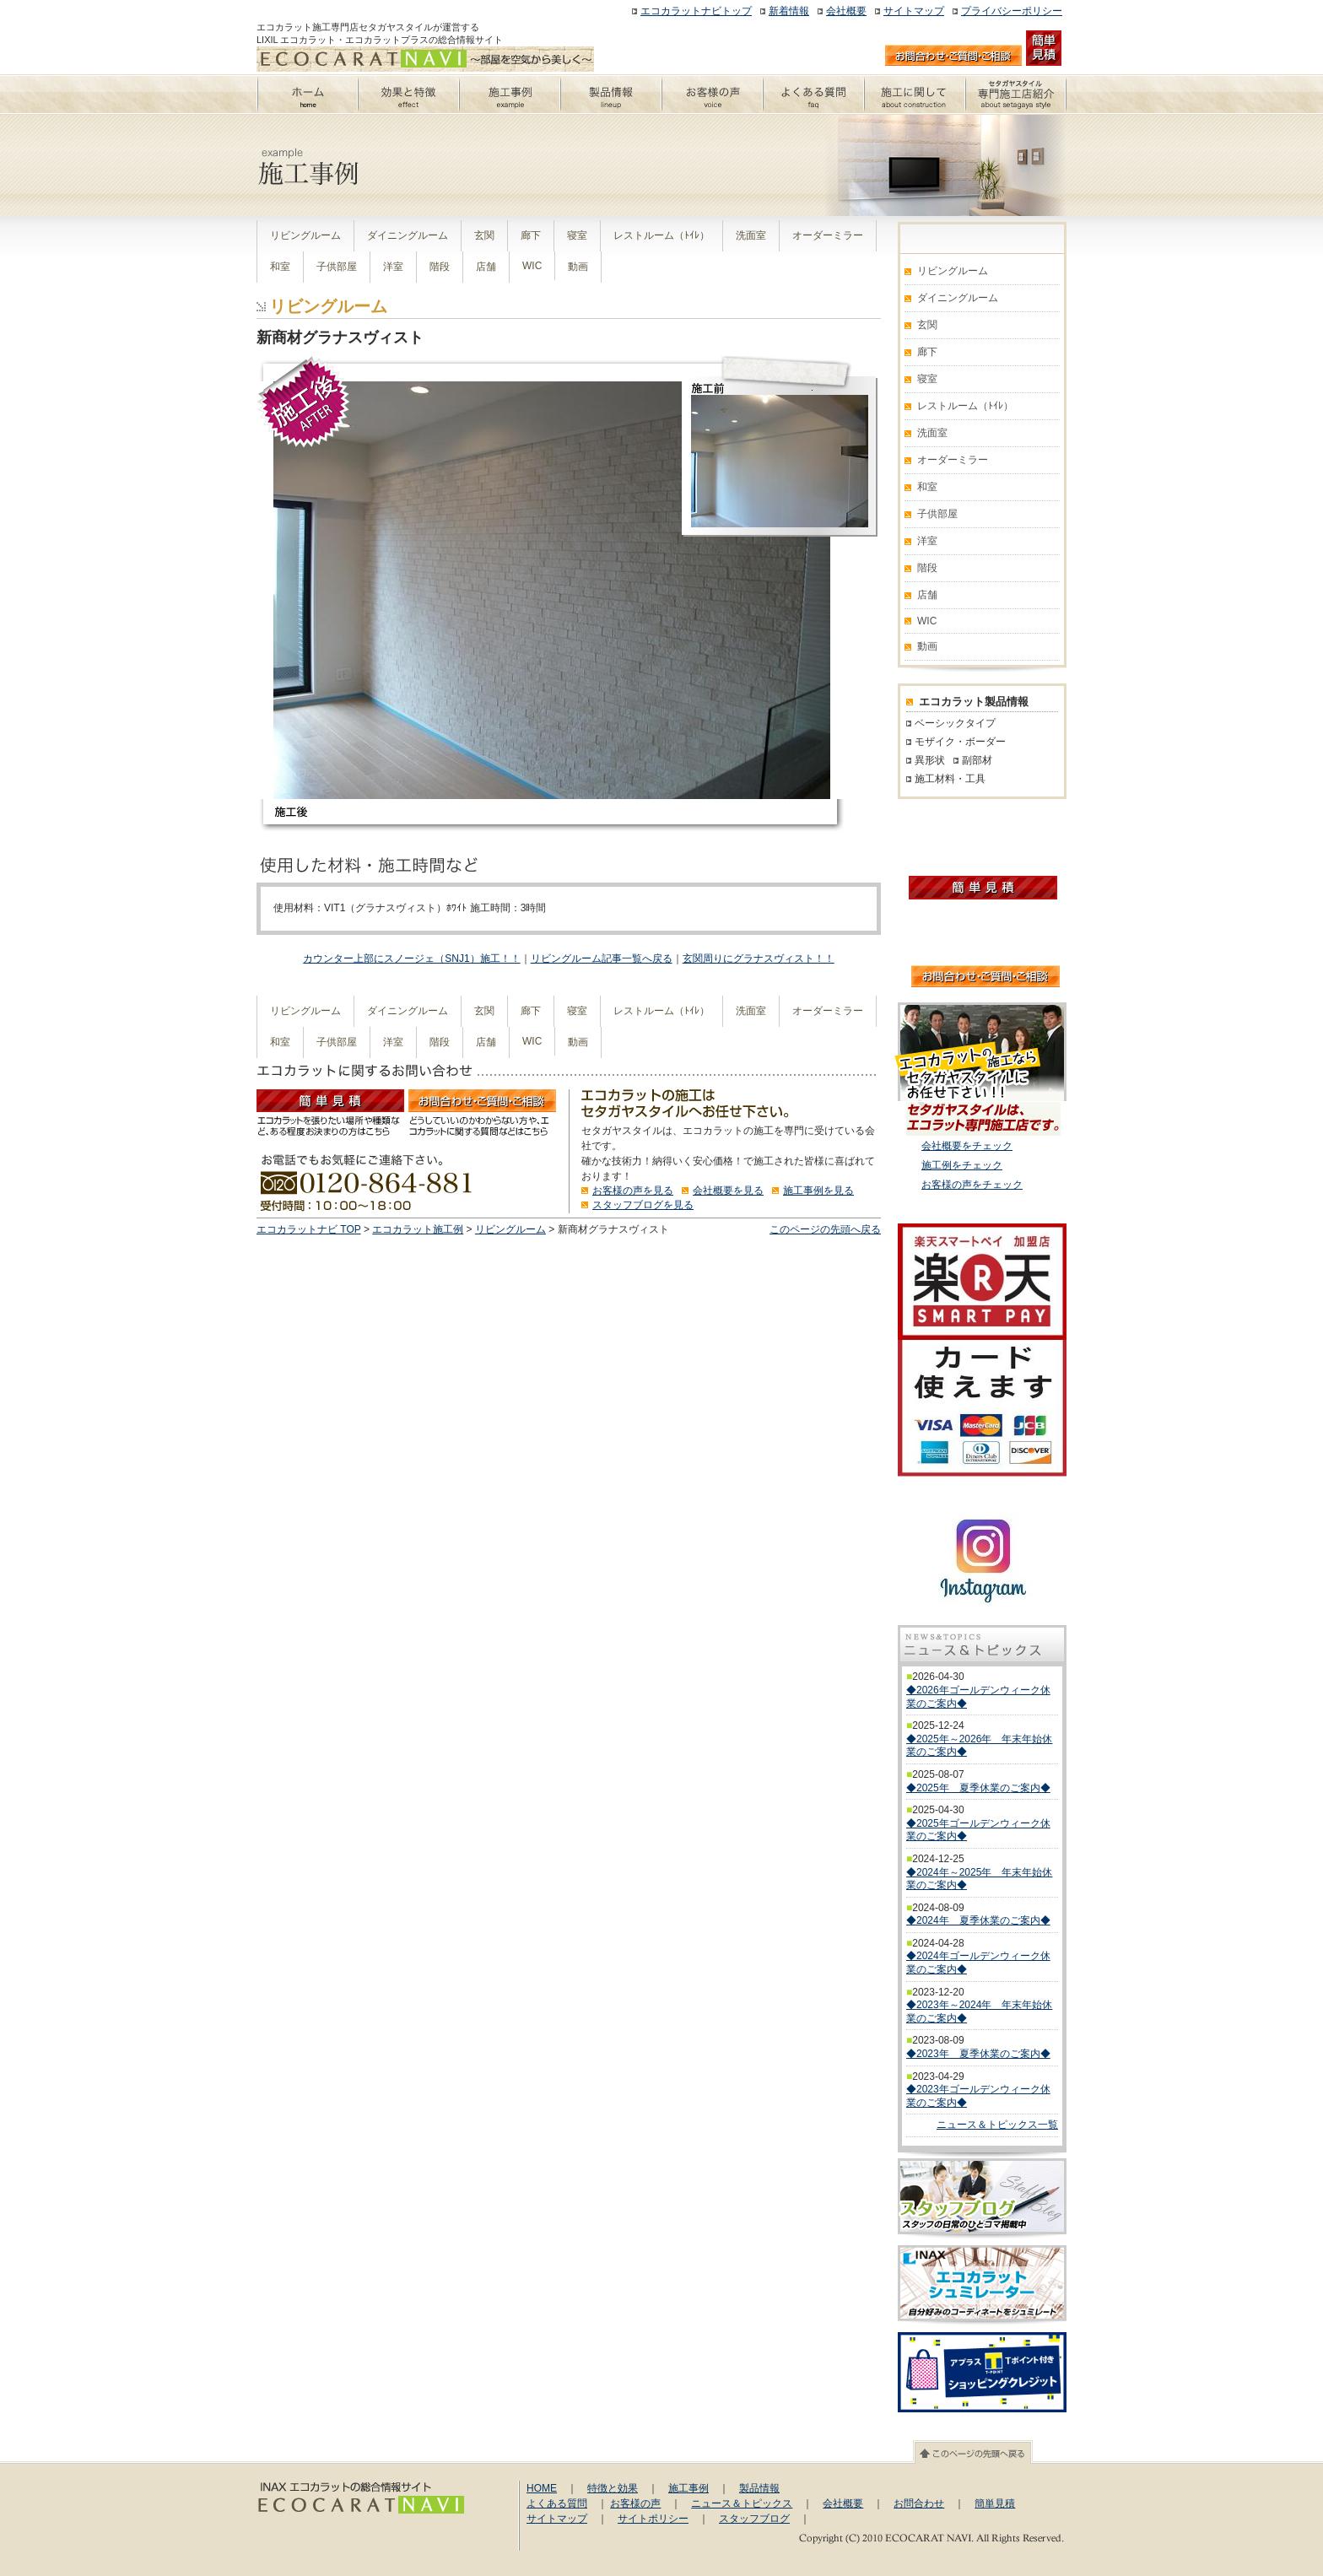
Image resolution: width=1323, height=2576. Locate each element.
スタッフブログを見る (643, 1205)
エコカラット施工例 (417, 1229)
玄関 (484, 235)
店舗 (486, 267)
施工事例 (688, 2488)
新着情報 (789, 11)
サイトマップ (913, 11)
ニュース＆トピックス (741, 2503)
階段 (439, 267)
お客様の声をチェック (972, 1185)
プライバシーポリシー (1011, 11)
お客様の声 (635, 2503)
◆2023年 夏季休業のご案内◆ (978, 2054)
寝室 (577, 235)
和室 (280, 267)
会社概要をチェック (966, 1146)
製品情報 (759, 2488)
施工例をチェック (961, 1165)
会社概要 (846, 11)
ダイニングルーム (407, 235)
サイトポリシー (653, 2519)
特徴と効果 (612, 2488)
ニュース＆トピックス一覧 (997, 2124)
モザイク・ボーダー (960, 742)
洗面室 (751, 235)
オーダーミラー (827, 235)
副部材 (977, 760)
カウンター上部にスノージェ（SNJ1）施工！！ (411, 958)
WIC (532, 266)
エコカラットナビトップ (696, 11)
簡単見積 (995, 2503)
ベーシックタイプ (955, 723)
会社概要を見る (728, 1190)
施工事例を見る (818, 1190)
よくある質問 (556, 2503)
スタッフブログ (754, 2519)
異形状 (930, 760)
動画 (578, 267)
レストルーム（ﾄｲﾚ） (661, 235)
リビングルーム (305, 235)
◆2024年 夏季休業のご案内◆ (978, 1920)
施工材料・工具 (950, 779)
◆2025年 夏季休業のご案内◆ (978, 1788)
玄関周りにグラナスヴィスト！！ (758, 958)
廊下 (531, 235)
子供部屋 (336, 267)
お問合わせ (919, 2503)
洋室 (393, 267)
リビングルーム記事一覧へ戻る (601, 958)
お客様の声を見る (632, 1190)
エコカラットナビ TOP (308, 1229)
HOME (541, 2488)
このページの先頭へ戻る (825, 1229)
